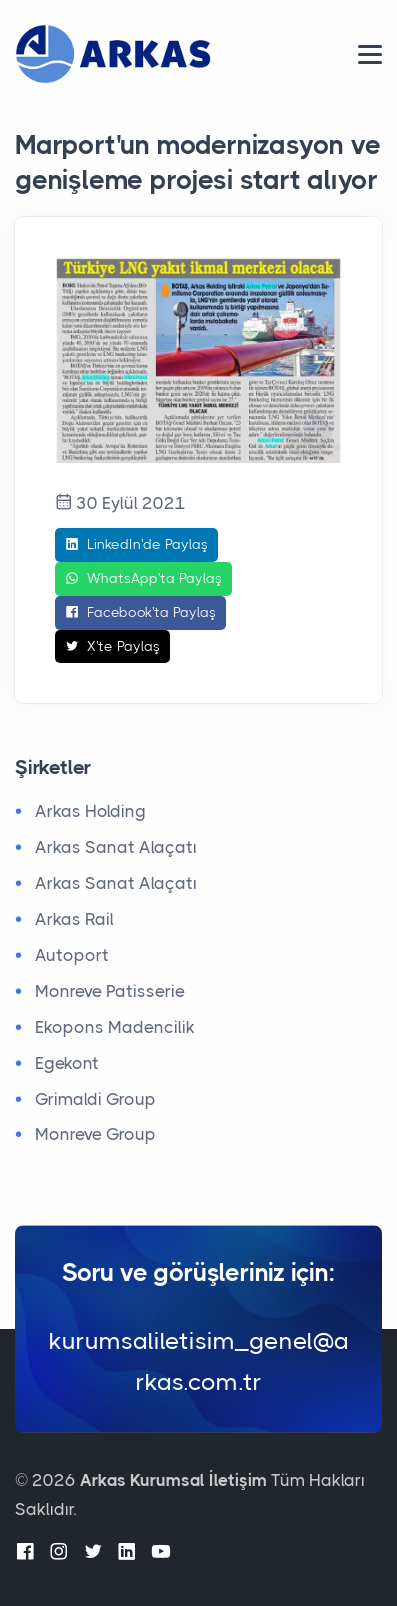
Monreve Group (95, 1134)
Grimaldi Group (95, 1099)
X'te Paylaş (112, 647)
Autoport (72, 955)
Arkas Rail (74, 919)
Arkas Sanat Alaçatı (116, 847)
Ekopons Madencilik (115, 1027)
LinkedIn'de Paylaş (136, 545)
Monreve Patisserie (110, 991)
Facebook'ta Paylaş (140, 613)
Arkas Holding (90, 811)
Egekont (67, 1063)
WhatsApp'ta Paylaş (143, 579)
